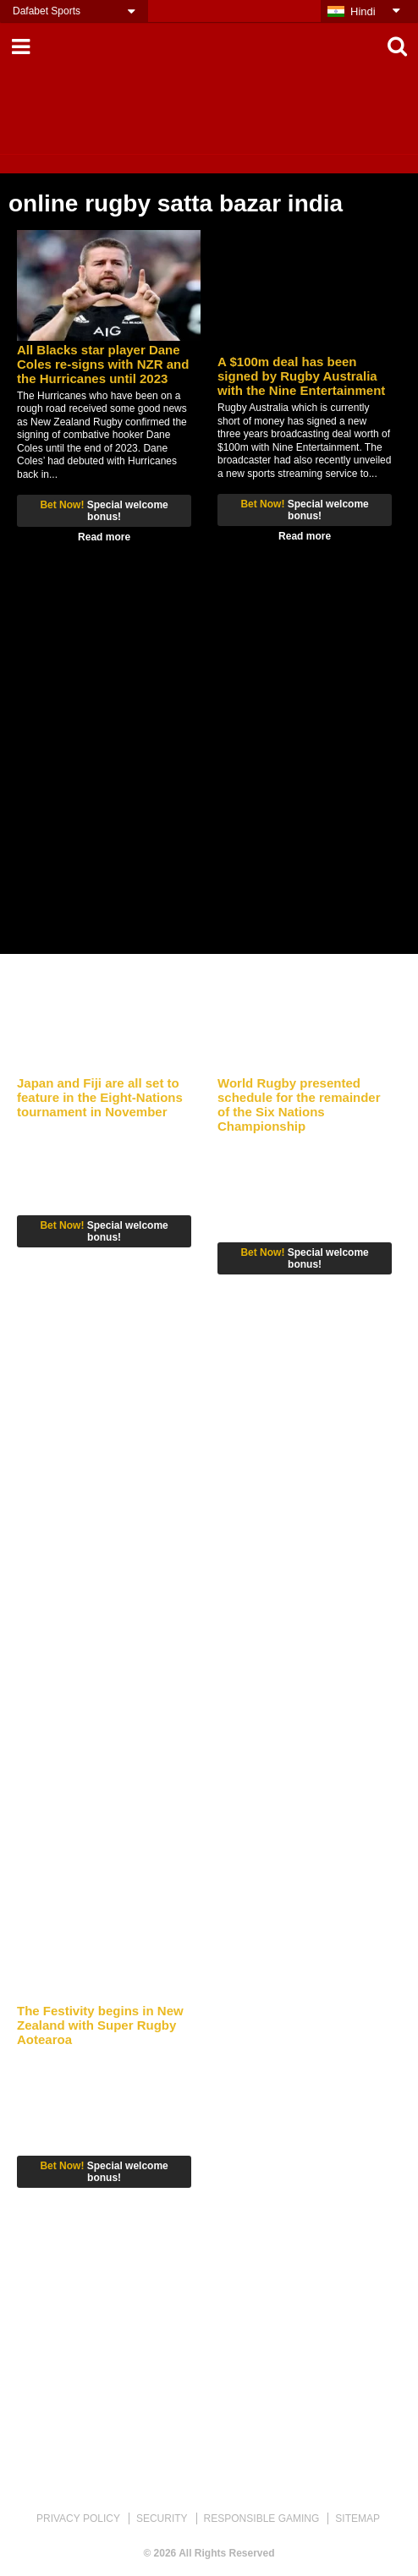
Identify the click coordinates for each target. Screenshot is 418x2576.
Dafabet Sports (46, 11)
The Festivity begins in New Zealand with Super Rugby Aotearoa (100, 2025)
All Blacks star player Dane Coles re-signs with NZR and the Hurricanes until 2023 (103, 364)
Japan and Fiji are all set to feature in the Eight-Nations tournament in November (100, 1097)
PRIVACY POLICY (78, 2518)
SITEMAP (357, 2518)
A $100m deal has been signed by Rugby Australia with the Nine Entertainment (301, 375)
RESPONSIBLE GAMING (262, 2518)
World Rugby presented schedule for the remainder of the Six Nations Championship (299, 1104)
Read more (104, 537)
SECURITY (162, 2518)
